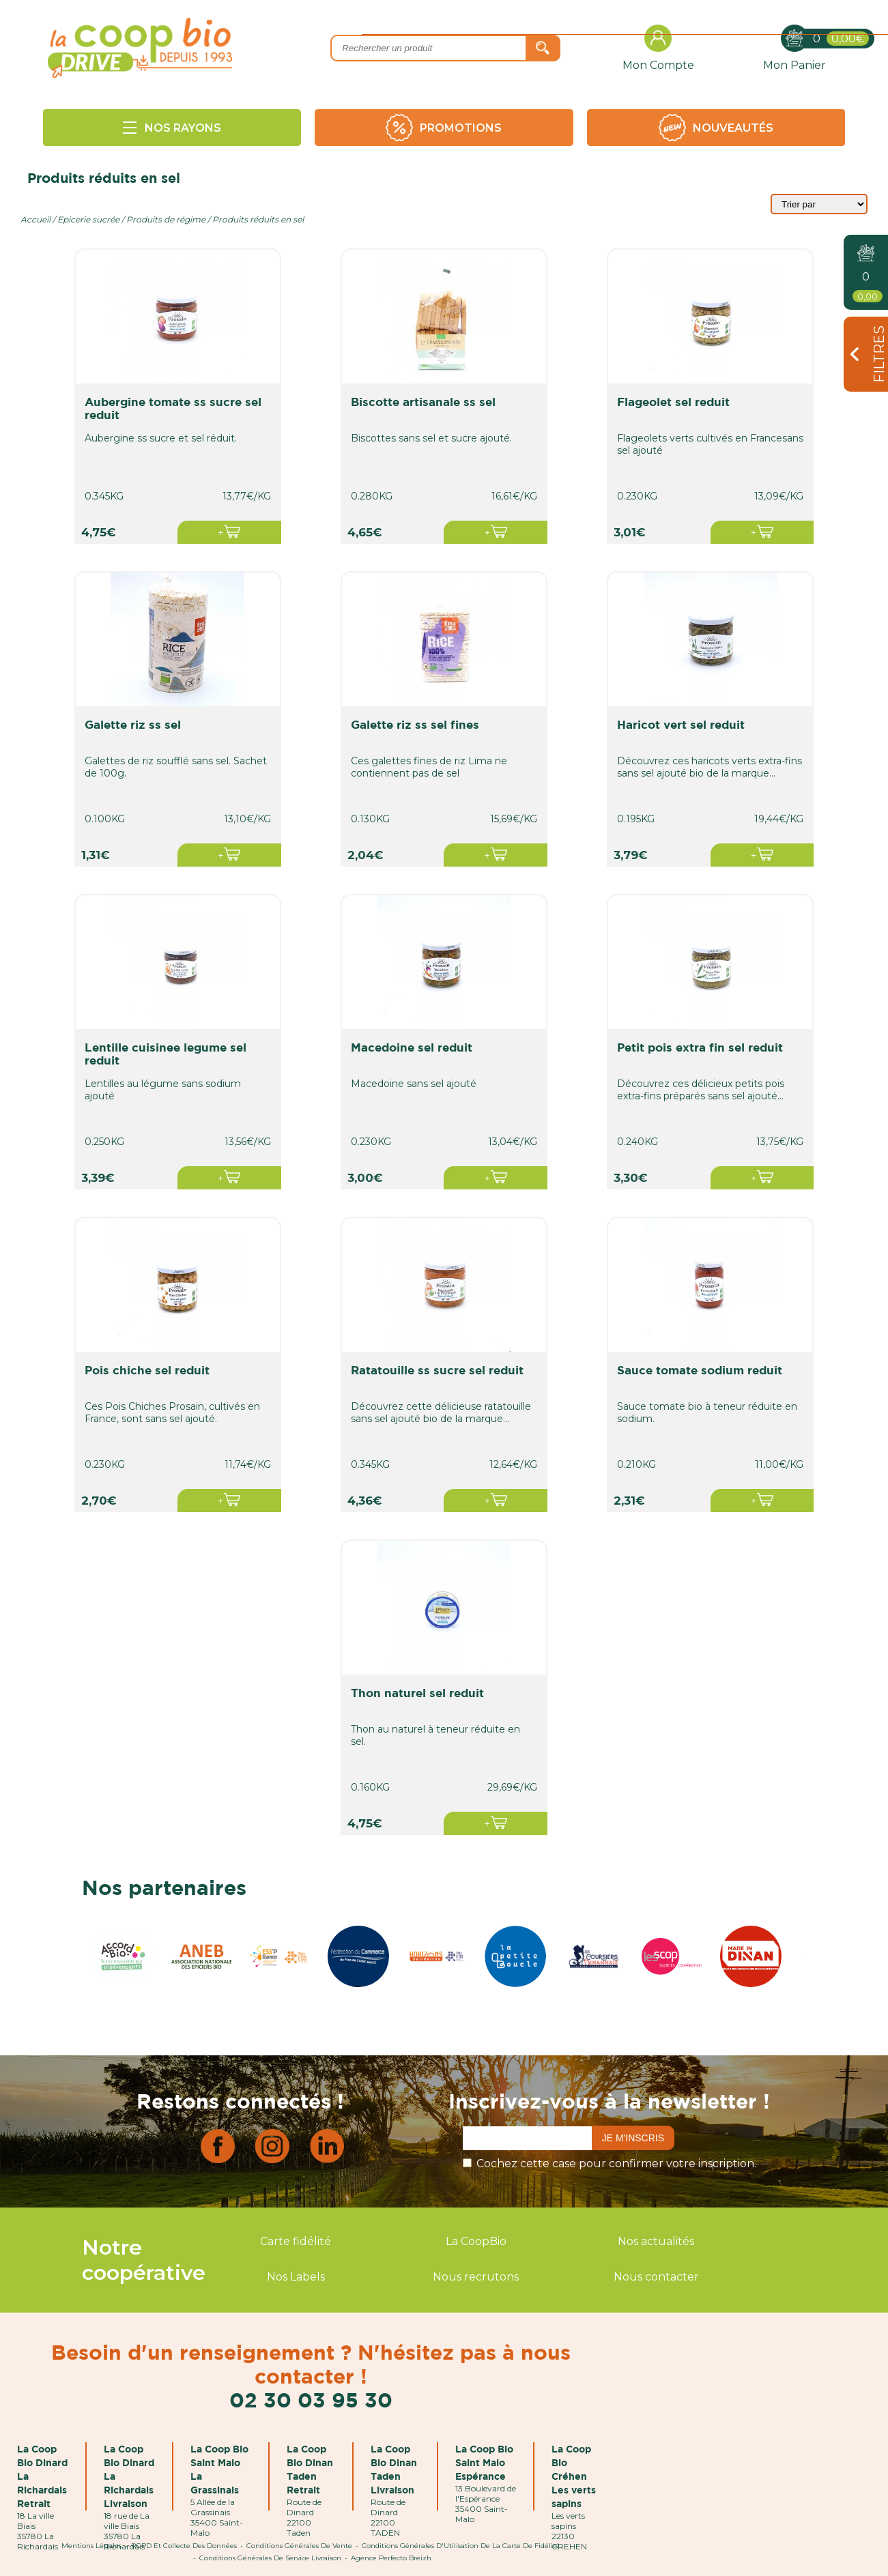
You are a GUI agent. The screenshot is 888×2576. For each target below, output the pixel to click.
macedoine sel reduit (415, 1047)
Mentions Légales (91, 2545)
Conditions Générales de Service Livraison (270, 2557)
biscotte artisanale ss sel (427, 401)
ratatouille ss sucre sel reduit (441, 1369)
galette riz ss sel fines (419, 724)
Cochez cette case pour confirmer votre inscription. (616, 2163)
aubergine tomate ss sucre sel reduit (177, 408)
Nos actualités (656, 2241)
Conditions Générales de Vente (299, 2545)
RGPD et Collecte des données (184, 2545)
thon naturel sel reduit (421, 1692)
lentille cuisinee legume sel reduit (169, 1054)
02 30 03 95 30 (310, 2399)
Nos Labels (296, 2276)
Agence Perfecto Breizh (391, 2557)
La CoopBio (476, 2241)
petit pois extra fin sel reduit (705, 1047)
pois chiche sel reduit (151, 1369)
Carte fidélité (295, 2241)
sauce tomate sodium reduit (704, 1369)
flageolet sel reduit (678, 401)
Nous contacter (656, 2276)
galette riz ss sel (137, 724)
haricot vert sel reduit (685, 724)
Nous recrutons (476, 2276)
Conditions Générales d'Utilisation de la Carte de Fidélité (461, 2545)
